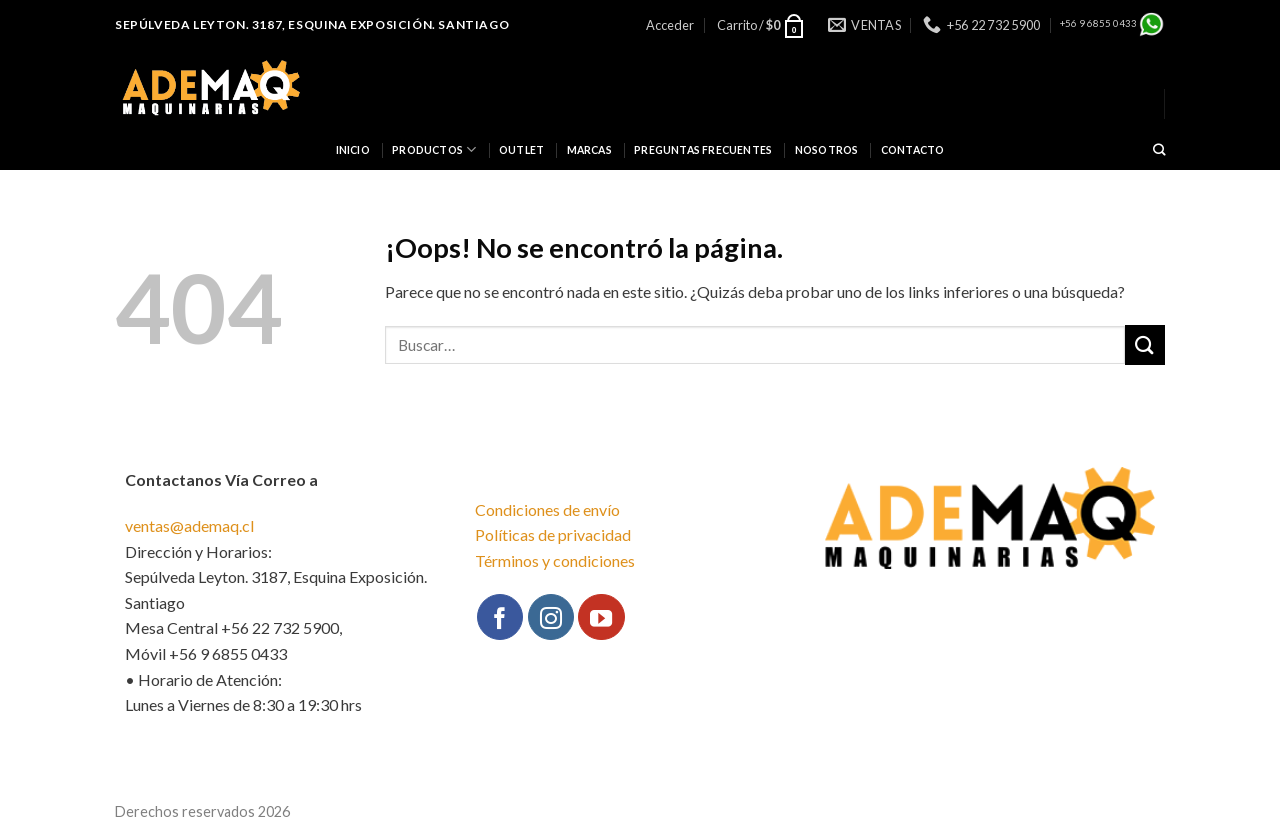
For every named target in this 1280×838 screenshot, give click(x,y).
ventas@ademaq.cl (189, 525)
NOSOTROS (827, 150)
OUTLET (521, 150)
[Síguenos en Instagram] (551, 617)
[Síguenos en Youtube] (601, 617)
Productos (434, 149)
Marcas (589, 150)
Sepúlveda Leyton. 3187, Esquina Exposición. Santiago (312, 24)
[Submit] (1145, 344)
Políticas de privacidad (553, 534)
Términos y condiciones (555, 560)
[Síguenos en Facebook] (500, 617)
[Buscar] (1159, 150)
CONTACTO (913, 150)
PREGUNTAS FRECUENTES (703, 150)
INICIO (353, 150)
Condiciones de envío (547, 509)
